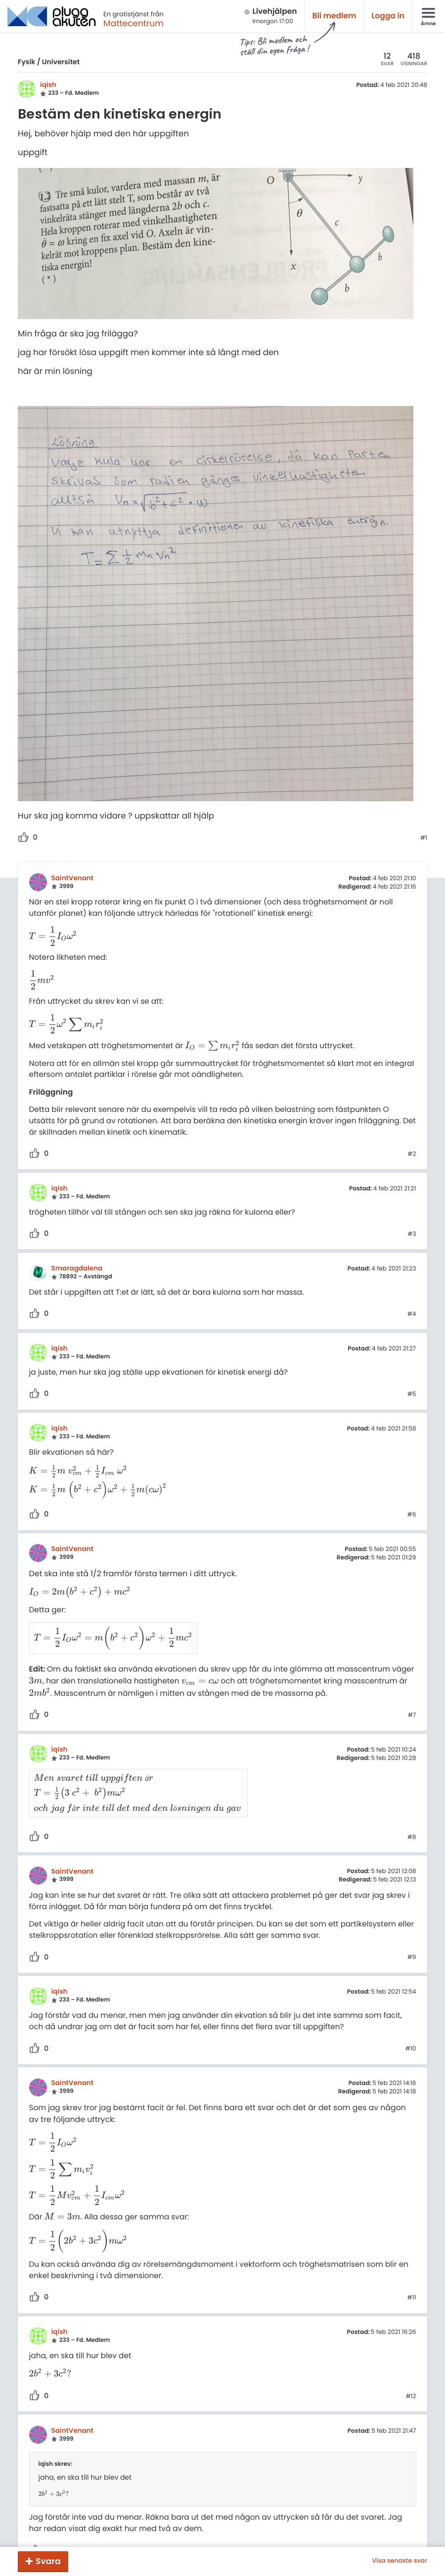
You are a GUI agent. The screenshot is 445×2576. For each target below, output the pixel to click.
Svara (48, 2561)
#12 (410, 2372)
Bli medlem (334, 16)
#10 (410, 2025)
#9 (411, 1934)
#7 (412, 1704)
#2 (411, 1154)
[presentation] (53, 937)
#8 (411, 1813)
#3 (411, 1234)
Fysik (26, 62)
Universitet (61, 62)
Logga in (387, 16)
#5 (411, 1394)
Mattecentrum (133, 23)
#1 (423, 838)
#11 (411, 2274)
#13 (410, 2527)
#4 (411, 1314)
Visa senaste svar (399, 2561)
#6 (411, 1515)
